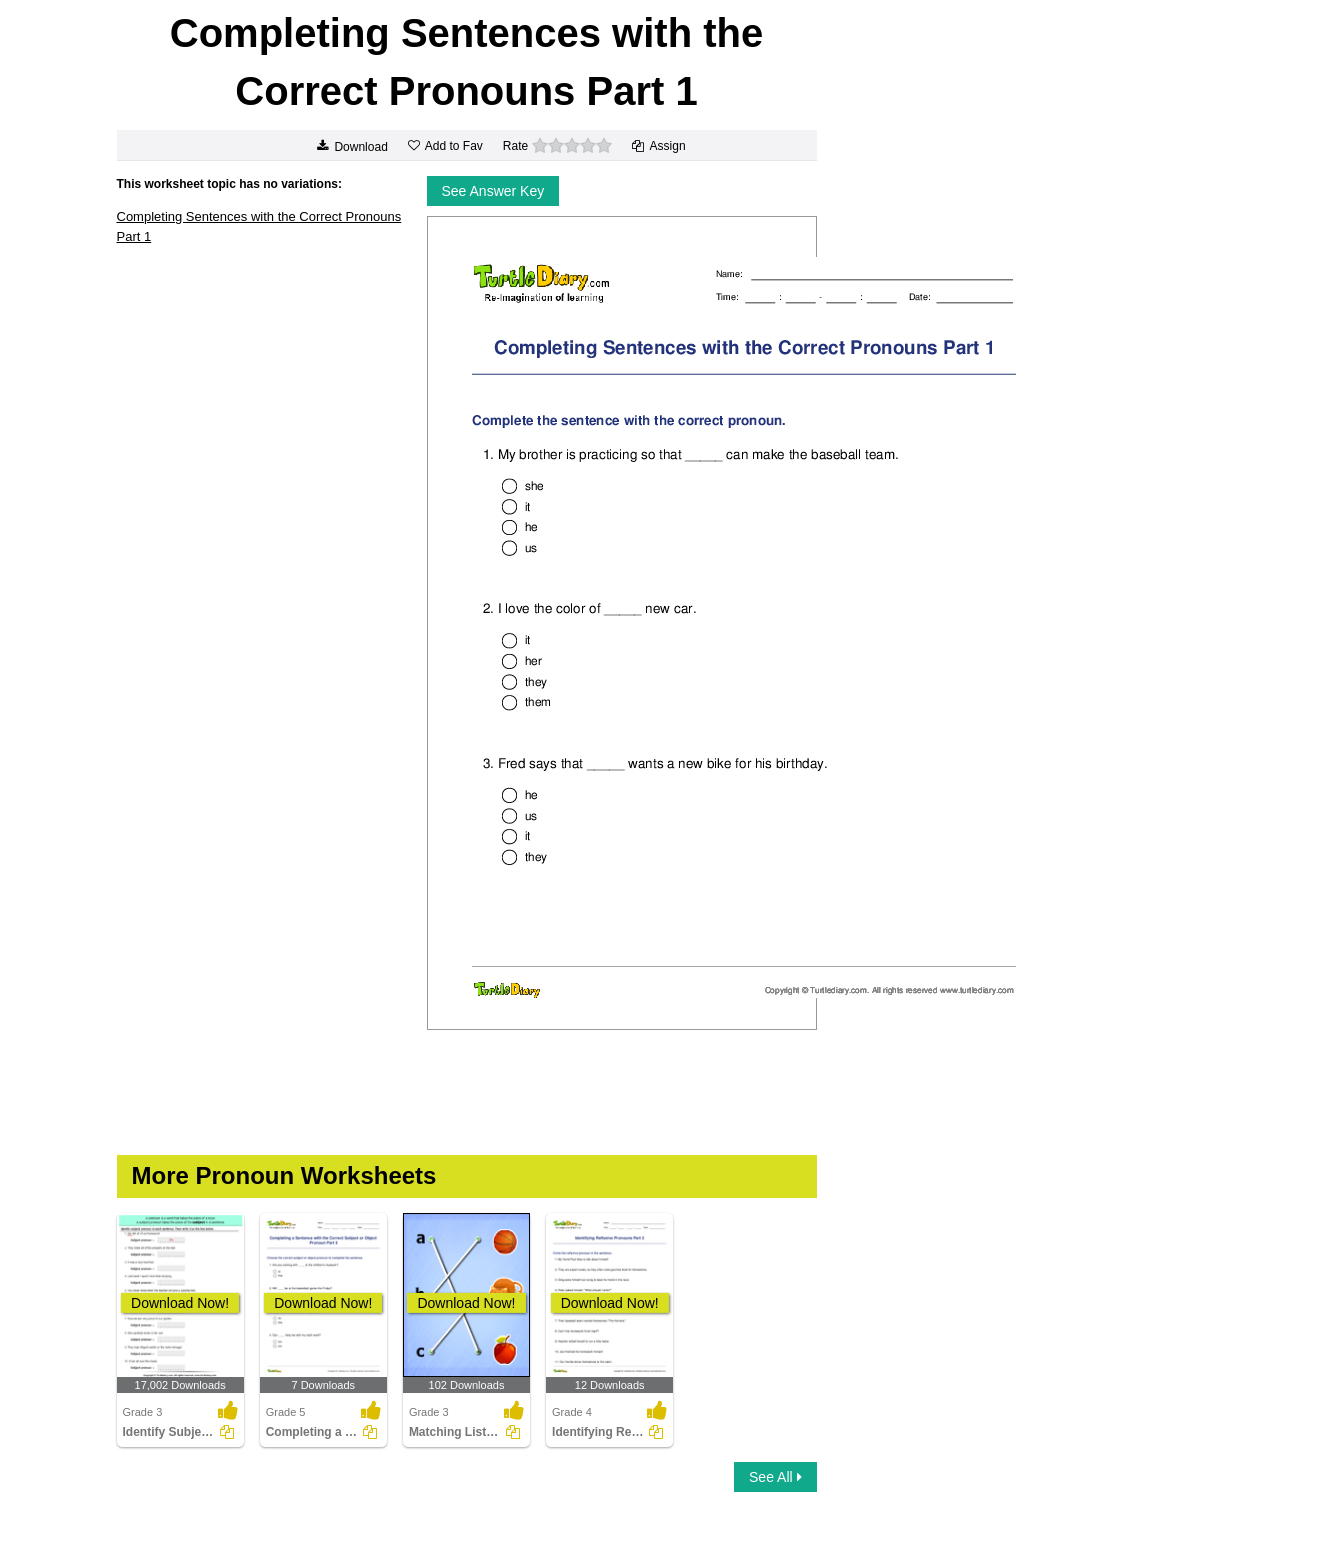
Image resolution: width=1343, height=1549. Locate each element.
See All (775, 1477)
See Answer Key (493, 191)
